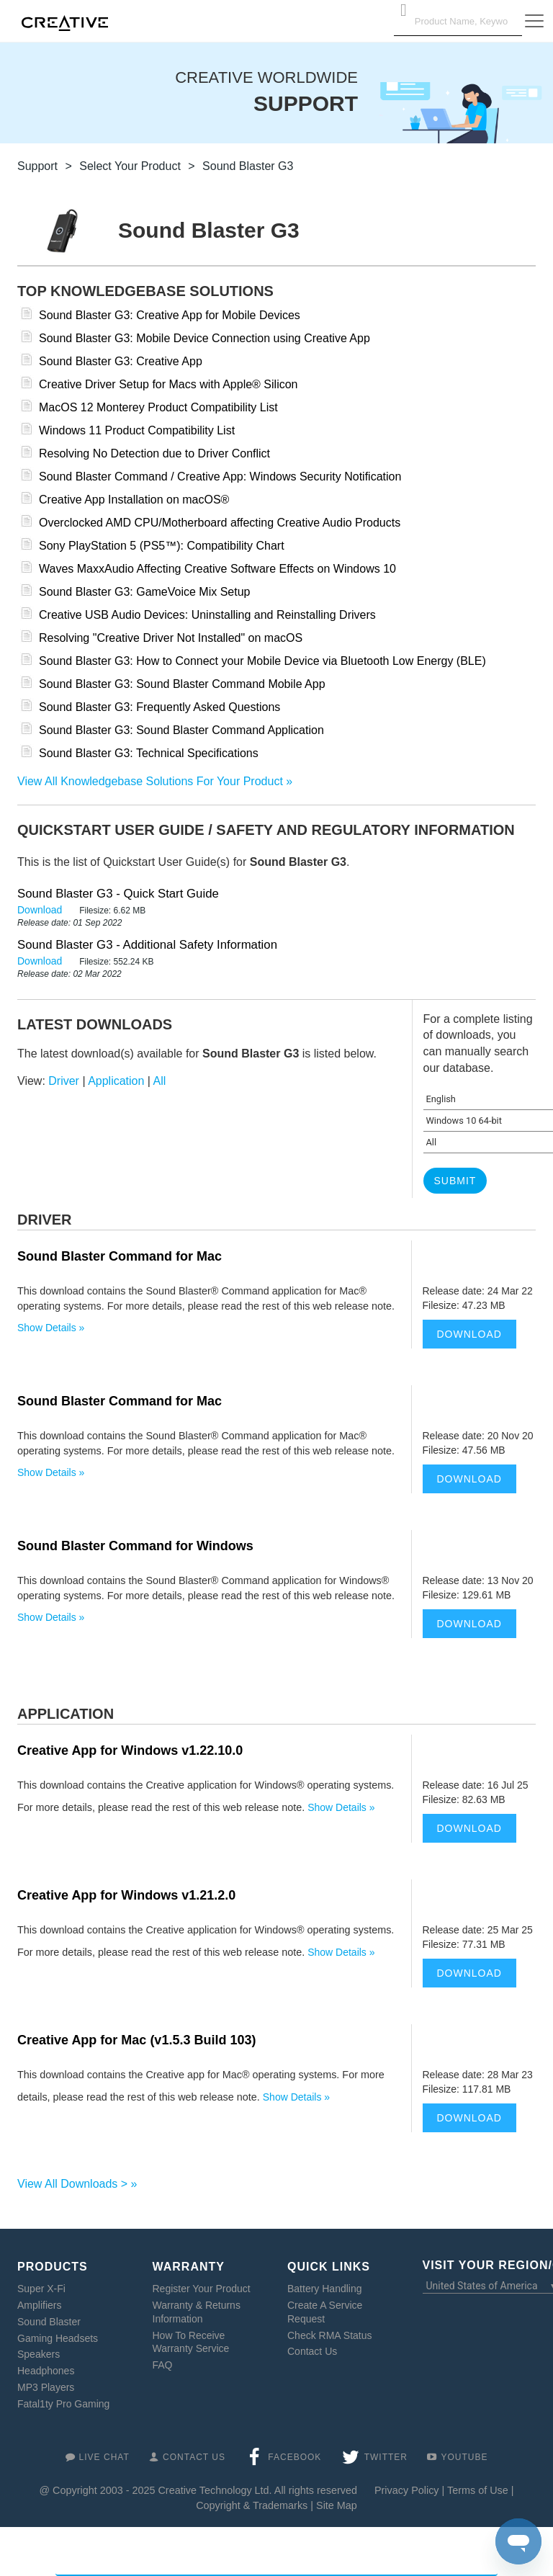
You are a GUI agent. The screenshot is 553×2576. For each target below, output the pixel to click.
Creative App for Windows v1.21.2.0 (126, 1895)
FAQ (163, 2365)
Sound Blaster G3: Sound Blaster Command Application (181, 730)
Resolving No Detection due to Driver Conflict (154, 453)
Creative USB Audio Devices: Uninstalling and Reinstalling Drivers (207, 615)
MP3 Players (45, 2387)
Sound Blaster (49, 2321)
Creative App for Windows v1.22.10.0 (130, 1750)
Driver (63, 1081)
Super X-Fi (41, 2288)
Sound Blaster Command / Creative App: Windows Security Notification (220, 476)
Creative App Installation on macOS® (134, 499)
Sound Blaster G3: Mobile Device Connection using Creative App (204, 338)
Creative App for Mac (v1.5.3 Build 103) (136, 2040)
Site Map (336, 2505)
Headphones (45, 2370)
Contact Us (312, 2351)
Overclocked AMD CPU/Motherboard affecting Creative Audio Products (219, 522)
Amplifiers (39, 2305)
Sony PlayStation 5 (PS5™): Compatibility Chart (161, 546)
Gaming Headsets (57, 2338)
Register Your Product (202, 2288)
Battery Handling (324, 2288)
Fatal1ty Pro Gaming (63, 2404)
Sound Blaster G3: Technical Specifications (148, 753)
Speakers (38, 2354)
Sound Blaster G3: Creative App (120, 361)
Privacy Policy (406, 2490)
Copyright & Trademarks (251, 2505)
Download (41, 910)
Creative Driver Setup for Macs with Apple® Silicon (168, 384)
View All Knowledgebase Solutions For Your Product (150, 781)
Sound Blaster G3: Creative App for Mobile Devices (169, 315)
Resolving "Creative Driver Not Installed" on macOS (170, 638)
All (159, 1081)
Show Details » (50, 1327)
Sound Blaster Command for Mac (119, 1256)
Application (116, 1081)
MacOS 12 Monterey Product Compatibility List (158, 407)
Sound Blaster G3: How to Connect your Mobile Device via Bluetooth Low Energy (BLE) (262, 661)
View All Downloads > (72, 2184)
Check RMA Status (329, 2335)
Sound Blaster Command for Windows (135, 1546)
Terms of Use (477, 2490)
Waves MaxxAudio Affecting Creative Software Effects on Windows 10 (217, 569)
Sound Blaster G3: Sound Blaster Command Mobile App (182, 684)
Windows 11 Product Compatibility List (137, 430)
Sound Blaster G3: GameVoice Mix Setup (144, 592)
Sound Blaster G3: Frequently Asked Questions (159, 707)
